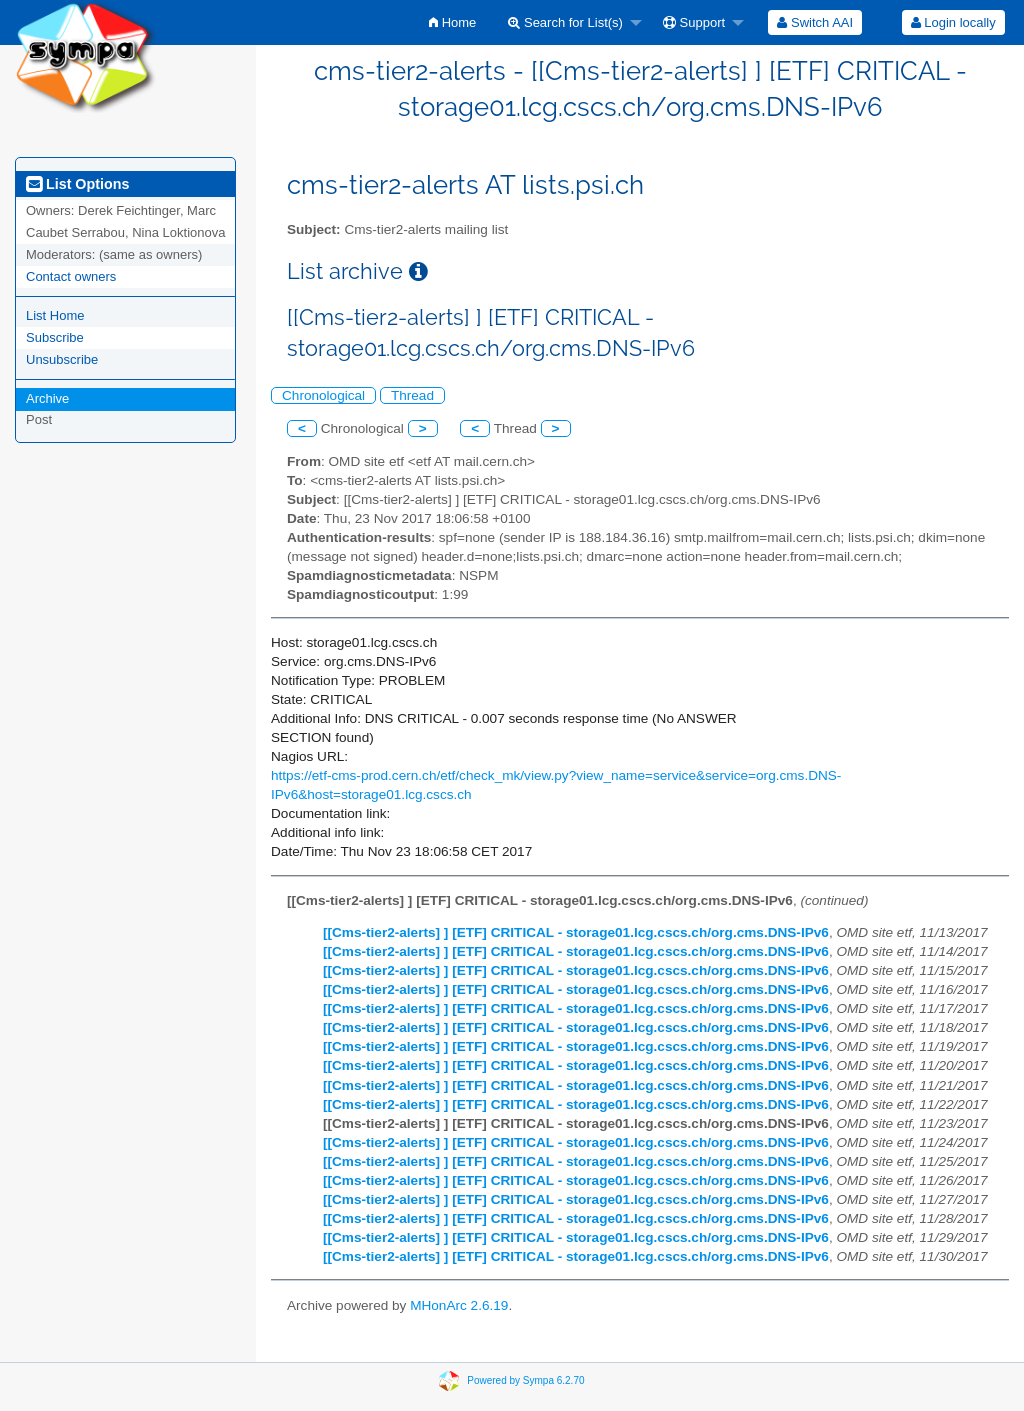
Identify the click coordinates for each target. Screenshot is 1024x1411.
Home (452, 22)
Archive (47, 398)
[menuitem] (452, 22)
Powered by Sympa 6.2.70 (525, 1380)
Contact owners (71, 276)
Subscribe (55, 337)
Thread (412, 395)
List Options (77, 184)
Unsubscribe (62, 359)
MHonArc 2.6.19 (459, 1305)
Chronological (323, 395)
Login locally (953, 22)
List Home (55, 315)
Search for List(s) (565, 22)
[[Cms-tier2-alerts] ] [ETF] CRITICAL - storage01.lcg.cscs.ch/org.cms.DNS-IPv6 (576, 932)
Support (694, 22)
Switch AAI (815, 22)
